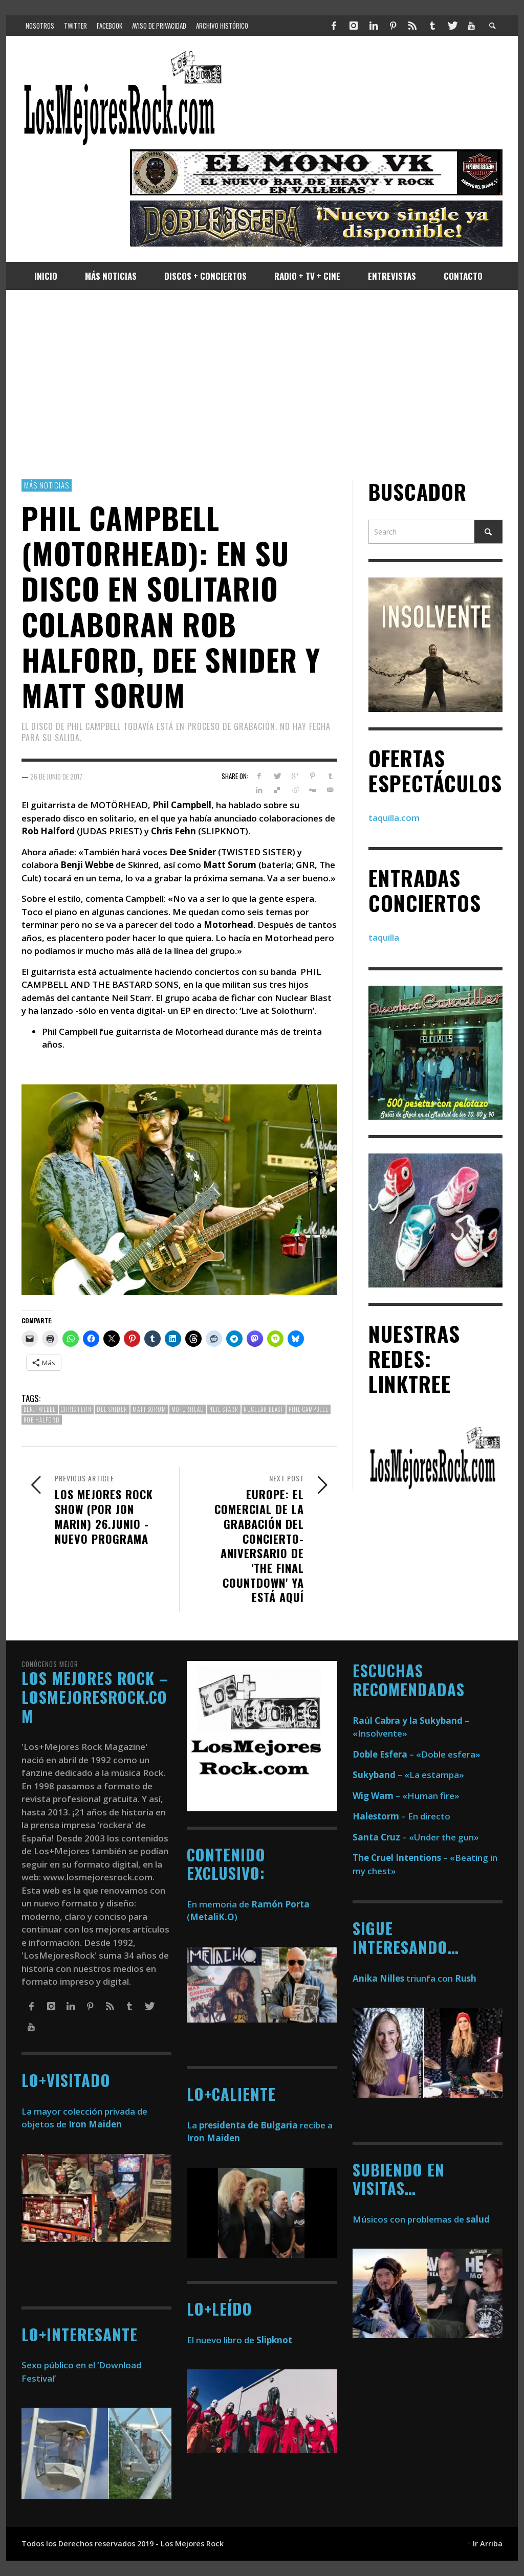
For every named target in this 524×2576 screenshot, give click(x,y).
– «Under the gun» (416, 1837)
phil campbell (309, 1409)
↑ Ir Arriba (485, 2543)
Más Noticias (46, 485)
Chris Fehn (76, 1409)
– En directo (401, 1816)
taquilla (383, 937)
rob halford (42, 1420)
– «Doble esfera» (417, 1754)
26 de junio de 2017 (56, 776)
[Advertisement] (262, 384)
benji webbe (40, 1409)
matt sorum (149, 1409)
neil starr (223, 1409)
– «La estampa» (408, 1775)
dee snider (112, 1409)
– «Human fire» (406, 1796)
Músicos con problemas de (421, 2219)
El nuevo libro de (239, 2340)
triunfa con (414, 1978)
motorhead (187, 1409)
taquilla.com (394, 818)
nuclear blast (263, 1409)
